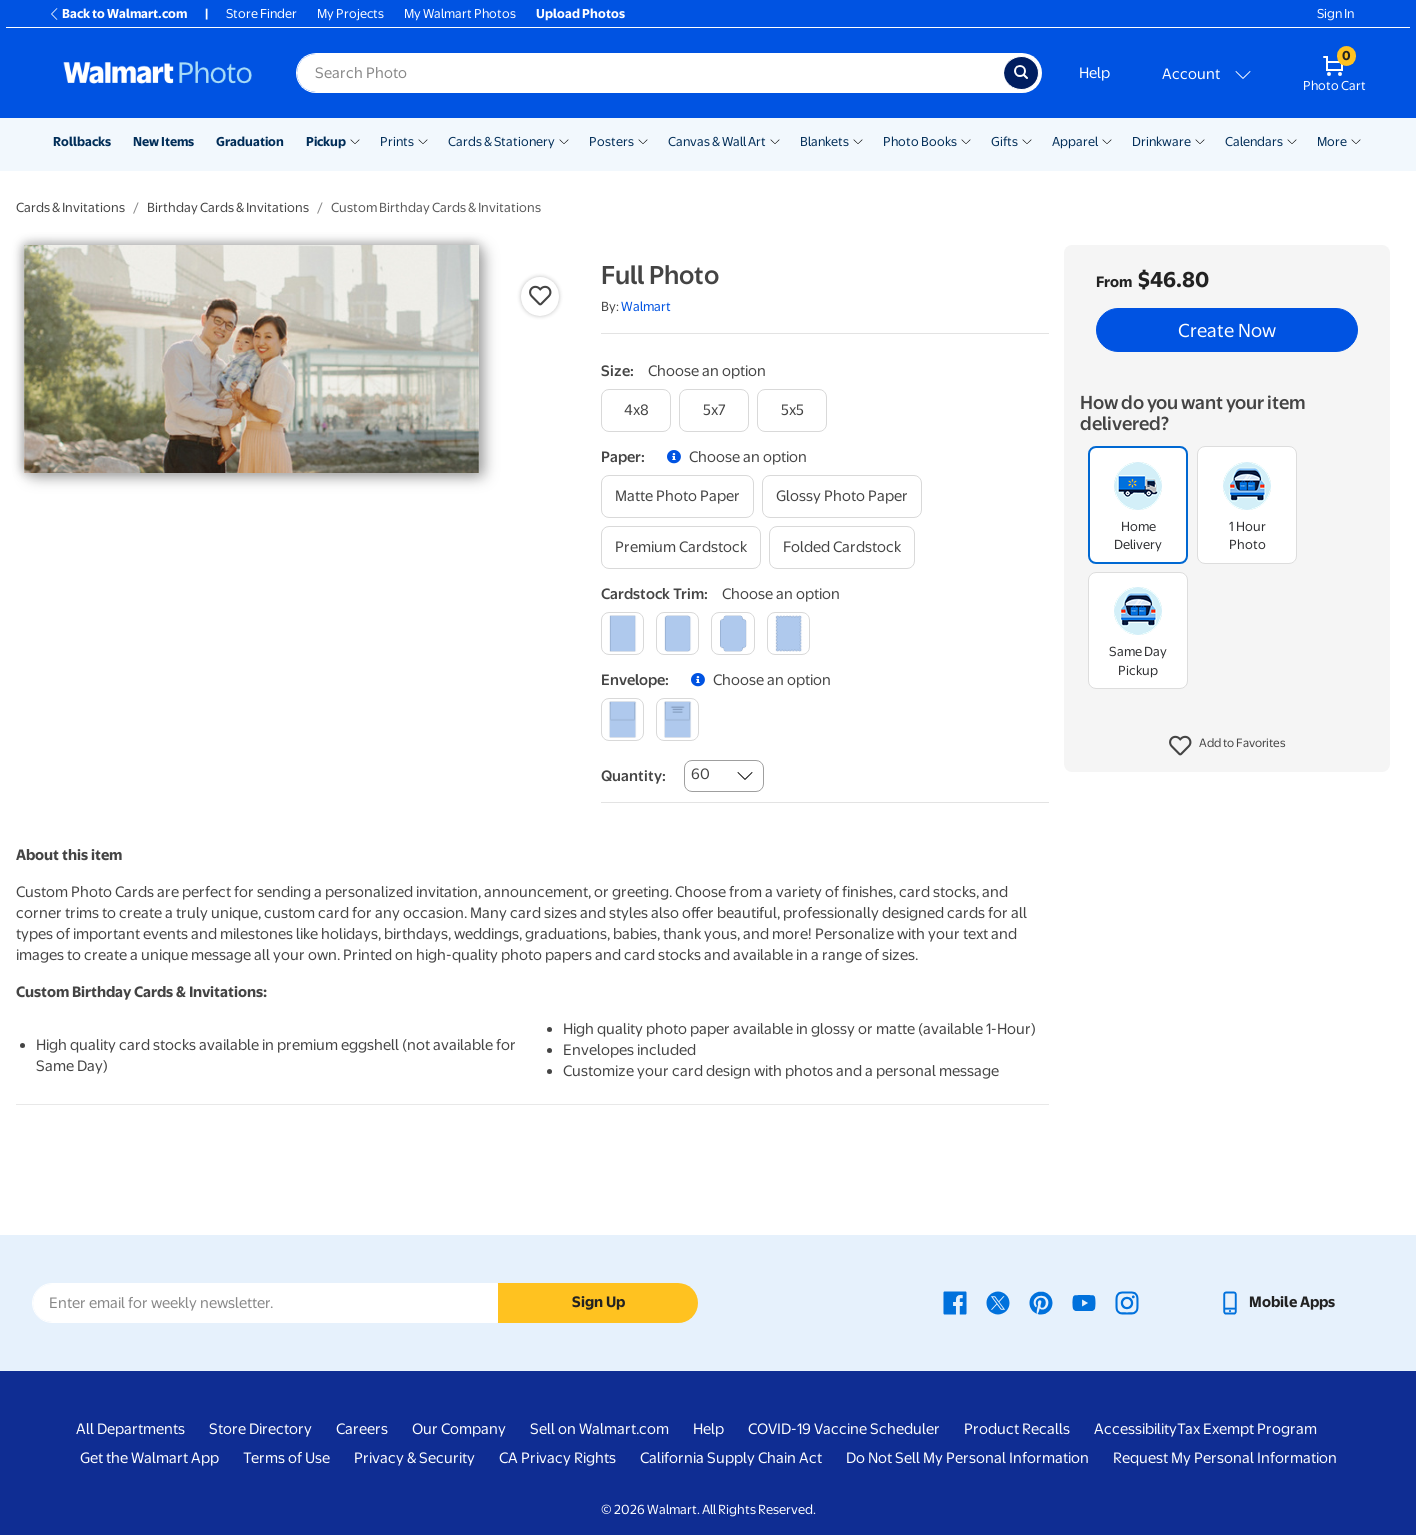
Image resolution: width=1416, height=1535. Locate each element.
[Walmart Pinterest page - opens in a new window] (1041, 1302)
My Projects (350, 13)
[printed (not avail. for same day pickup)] (677, 719)
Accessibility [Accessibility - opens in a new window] (1135, 1429)
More (1332, 141)
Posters (611, 141)
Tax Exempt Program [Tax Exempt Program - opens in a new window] (1247, 1429)
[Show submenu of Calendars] (1292, 140)
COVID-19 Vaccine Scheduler (844, 1429)
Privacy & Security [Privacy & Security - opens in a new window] (414, 1458)
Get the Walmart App (149, 1458)
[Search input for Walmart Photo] (650, 73)
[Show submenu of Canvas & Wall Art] (775, 140)
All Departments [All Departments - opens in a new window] (130, 1429)
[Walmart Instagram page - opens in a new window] (1127, 1302)
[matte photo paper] (677, 496)
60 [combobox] (700, 774)
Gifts (1004, 141)
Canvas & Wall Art (717, 141)
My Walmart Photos (460, 13)
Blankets (824, 141)
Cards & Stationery (501, 141)
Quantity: (633, 776)
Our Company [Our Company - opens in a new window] (459, 1429)
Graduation (250, 141)
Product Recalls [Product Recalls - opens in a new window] (1017, 1429)
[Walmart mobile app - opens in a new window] (1276, 1302)
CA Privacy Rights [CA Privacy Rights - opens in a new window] (557, 1458)
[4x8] (636, 410)
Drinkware (1161, 141)
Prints (397, 141)
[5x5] (792, 410)
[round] (677, 633)
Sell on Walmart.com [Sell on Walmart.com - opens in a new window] (599, 1429)
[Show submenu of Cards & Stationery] (564, 140)
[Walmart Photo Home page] (158, 73)
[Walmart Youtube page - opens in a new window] (1084, 1302)
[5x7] (714, 410)
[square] (622, 633)
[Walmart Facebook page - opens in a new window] (955, 1302)
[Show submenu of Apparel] (1107, 140)
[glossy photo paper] (842, 496)
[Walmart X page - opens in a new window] (998, 1302)
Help (1094, 73)
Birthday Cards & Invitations (228, 207)
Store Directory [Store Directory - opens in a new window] (260, 1429)
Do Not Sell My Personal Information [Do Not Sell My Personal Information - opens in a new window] (967, 1458)
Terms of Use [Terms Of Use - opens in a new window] (286, 1458)
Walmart (646, 306)
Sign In (1335, 13)
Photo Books (920, 141)
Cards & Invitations (70, 207)
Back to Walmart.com (117, 13)
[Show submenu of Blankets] (858, 140)
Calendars (1254, 141)
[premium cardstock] (681, 547)
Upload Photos (580, 13)
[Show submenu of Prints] (423, 140)
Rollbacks (82, 141)
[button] (1227, 746)
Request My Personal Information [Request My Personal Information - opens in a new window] (1225, 1458)
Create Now (1227, 330)
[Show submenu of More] (1356, 140)
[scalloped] (788, 633)
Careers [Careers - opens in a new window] (362, 1429)
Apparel (1075, 141)
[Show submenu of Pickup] (355, 140)
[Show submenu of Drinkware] (1200, 140)
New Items (163, 141)
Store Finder (261, 13)
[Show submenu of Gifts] (1027, 140)
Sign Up (598, 1302)
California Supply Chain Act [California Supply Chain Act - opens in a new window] (731, 1458)
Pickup (326, 141)
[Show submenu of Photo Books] (966, 140)
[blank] (622, 719)
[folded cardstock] (842, 547)
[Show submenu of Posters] (643, 140)
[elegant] (732, 633)
